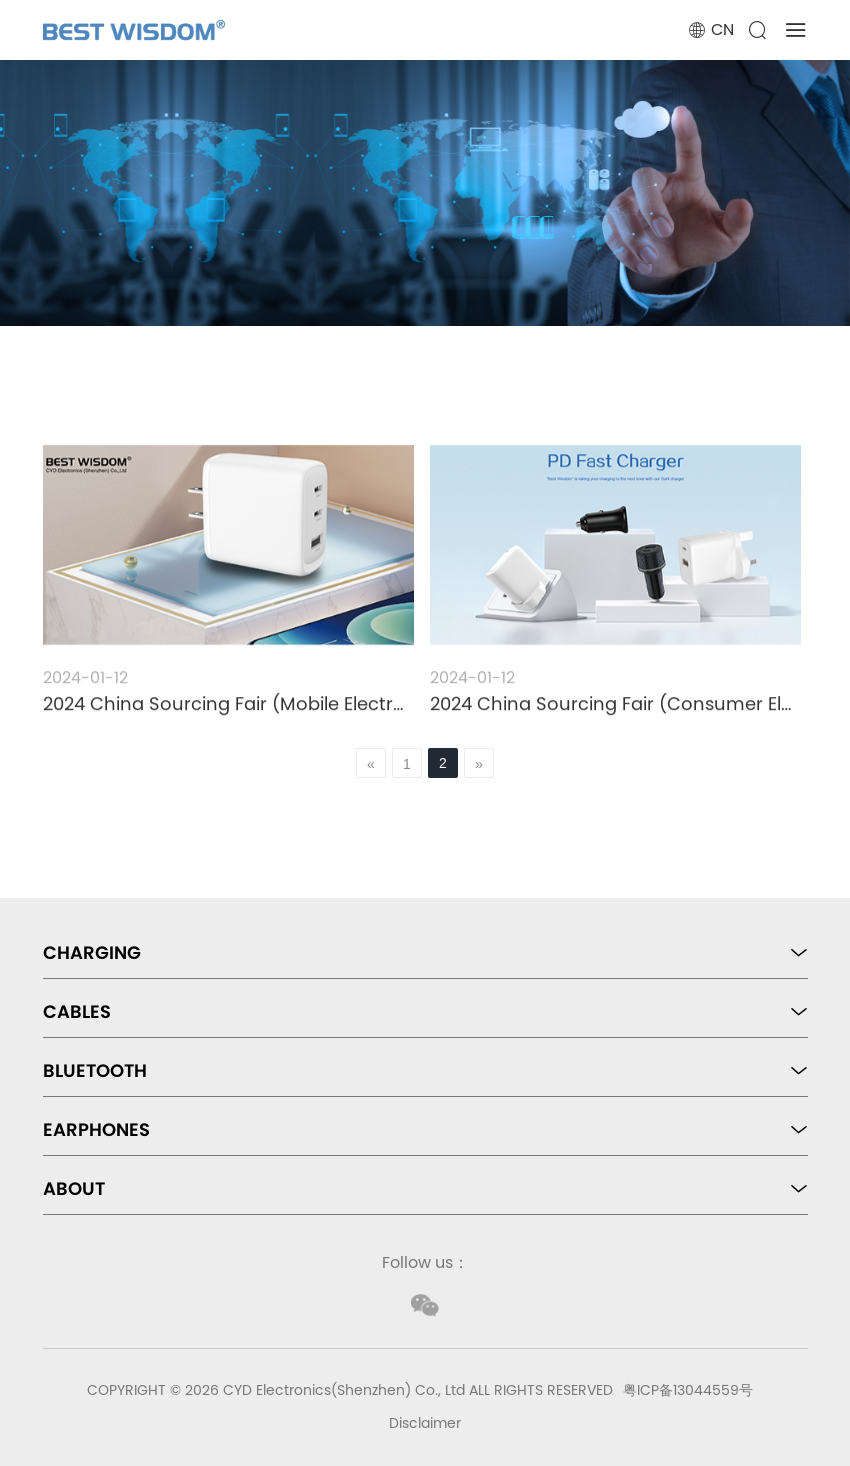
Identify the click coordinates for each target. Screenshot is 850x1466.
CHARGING (92, 952)
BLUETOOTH (95, 1070)
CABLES (77, 1011)
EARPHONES (96, 1129)
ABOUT (74, 1188)
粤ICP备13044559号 (688, 1390)
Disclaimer (425, 1423)
